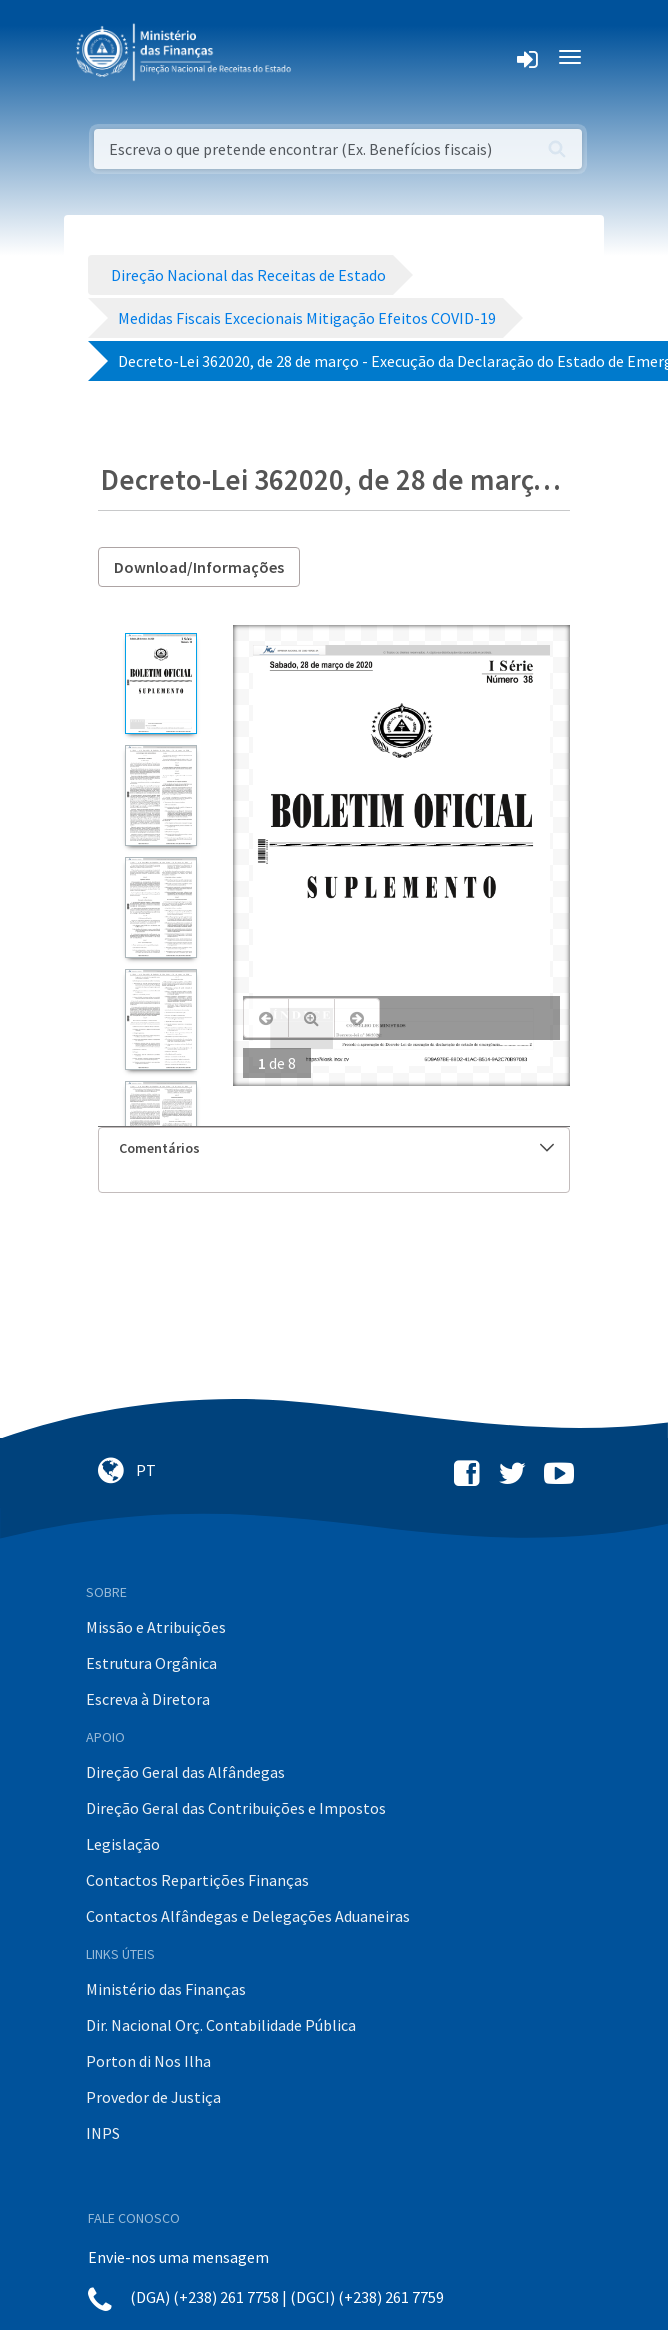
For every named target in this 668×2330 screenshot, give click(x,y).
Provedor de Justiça (153, 2097)
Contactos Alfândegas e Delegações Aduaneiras (248, 1916)
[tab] (334, 1148)
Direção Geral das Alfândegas (185, 1772)
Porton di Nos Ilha (148, 2061)
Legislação (123, 1844)
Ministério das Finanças (166, 1989)
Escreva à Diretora (148, 1699)
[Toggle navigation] (322, 57)
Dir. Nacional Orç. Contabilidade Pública (221, 2025)
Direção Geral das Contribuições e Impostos (236, 1808)
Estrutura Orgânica (151, 1663)
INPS (103, 2133)
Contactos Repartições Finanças (197, 1880)
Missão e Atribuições (156, 1627)
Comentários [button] (336, 1148)
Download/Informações (199, 567)
